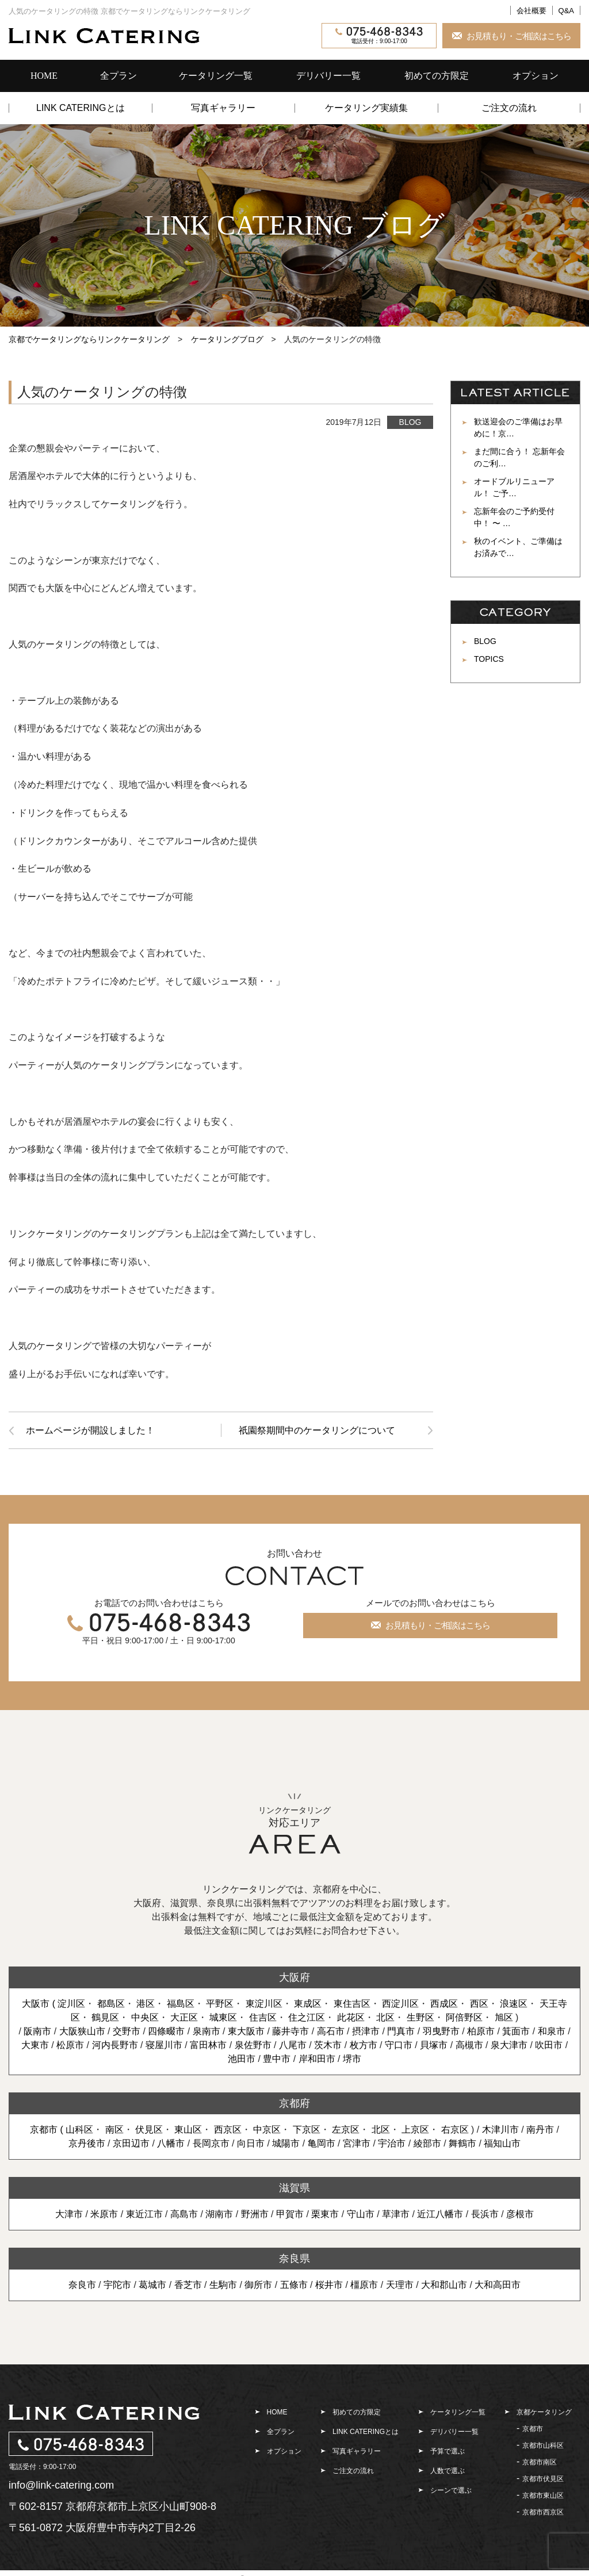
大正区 (184, 2017)
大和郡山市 (444, 2285)
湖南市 (219, 2214)
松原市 (70, 2045)
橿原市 (364, 2285)
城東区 (223, 2017)
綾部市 (427, 2143)
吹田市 (549, 2045)
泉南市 (206, 2031)
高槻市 (469, 2045)
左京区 (345, 2129)
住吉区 (263, 2017)
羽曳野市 (441, 2031)
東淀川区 (264, 2003)
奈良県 (294, 2258)
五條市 (294, 2285)
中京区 (267, 2129)
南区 (114, 2129)
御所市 (258, 2285)
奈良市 (82, 2285)
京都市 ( (48, 2129)
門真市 (401, 2031)
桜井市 (329, 2285)
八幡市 (171, 2143)
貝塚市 (434, 2045)
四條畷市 (166, 2031)
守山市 (360, 2214)
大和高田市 (498, 2285)
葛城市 (152, 2285)
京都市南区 (539, 2462)
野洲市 (255, 2214)
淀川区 (71, 2003)
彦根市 (520, 2214)
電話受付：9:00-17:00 (379, 35)
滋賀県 (294, 2188)
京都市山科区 (543, 2445)
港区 (145, 2003)
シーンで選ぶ (451, 2490)
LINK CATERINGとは (80, 108)
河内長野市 (115, 2045)
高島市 (184, 2214)
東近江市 (144, 2214)
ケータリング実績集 (366, 108)
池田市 (241, 2059)
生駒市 (223, 2285)
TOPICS (489, 659)
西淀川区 (400, 2003)
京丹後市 (86, 2143)
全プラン (118, 75)
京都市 (532, 2429)
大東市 (35, 2045)
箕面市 (516, 2031)
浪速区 (513, 2003)
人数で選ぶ (447, 2471)
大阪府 (294, 1977)
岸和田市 (317, 2059)
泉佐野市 (253, 2045)
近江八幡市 (440, 2214)
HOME (44, 75)
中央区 (145, 2017)
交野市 (126, 2031)
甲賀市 (290, 2214)
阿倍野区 (464, 2017)
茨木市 (328, 2045)
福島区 (180, 2003)
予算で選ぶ (447, 2451)
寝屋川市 (164, 2045)
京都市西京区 (543, 2512)
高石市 (331, 2031)
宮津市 (356, 2143)
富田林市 (208, 2045)
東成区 (308, 2003)
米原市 (104, 2214)
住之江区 (306, 2017)
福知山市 (502, 2143)
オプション (535, 75)
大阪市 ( (40, 2003)
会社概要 (531, 10)
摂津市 (366, 2031)
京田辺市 (131, 2143)
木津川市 (500, 2129)
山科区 (79, 2129)
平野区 (220, 2003)
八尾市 (293, 2045)
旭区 (504, 2017)
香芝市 (188, 2285)
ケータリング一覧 (216, 75)
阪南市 (37, 2031)
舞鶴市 (462, 2143)
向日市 (251, 2143)
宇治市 (392, 2143)
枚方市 (363, 2045)
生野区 (420, 2017)
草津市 (396, 2214)
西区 (479, 2003)
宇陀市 (117, 2285)
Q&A (566, 10)
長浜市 (485, 2214)
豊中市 (276, 2059)
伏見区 (149, 2129)
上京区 (415, 2129)
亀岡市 (321, 2143)
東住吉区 (352, 2003)
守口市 (398, 2045)
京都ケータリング (544, 2412)
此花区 (351, 2017)
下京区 (306, 2129)
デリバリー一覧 (328, 75)
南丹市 (540, 2129)
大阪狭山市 (82, 2031)
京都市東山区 (543, 2495)
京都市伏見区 (543, 2479)
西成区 (444, 2003)
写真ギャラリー (223, 108)
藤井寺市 (290, 2031)
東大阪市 (246, 2031)
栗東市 (325, 2214)
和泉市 (551, 2031)
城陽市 (286, 2143)
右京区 (455, 2129)
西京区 (228, 2129)
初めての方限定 (436, 75)
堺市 (352, 2059)
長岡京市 (211, 2143)
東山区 (188, 2129)
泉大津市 (509, 2045)
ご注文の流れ (509, 108)
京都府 (294, 2103)
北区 (385, 2017)
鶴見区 (105, 2017)
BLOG (410, 422)
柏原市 (481, 2031)
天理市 (400, 2285)
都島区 (111, 2003)
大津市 (69, 2214)
